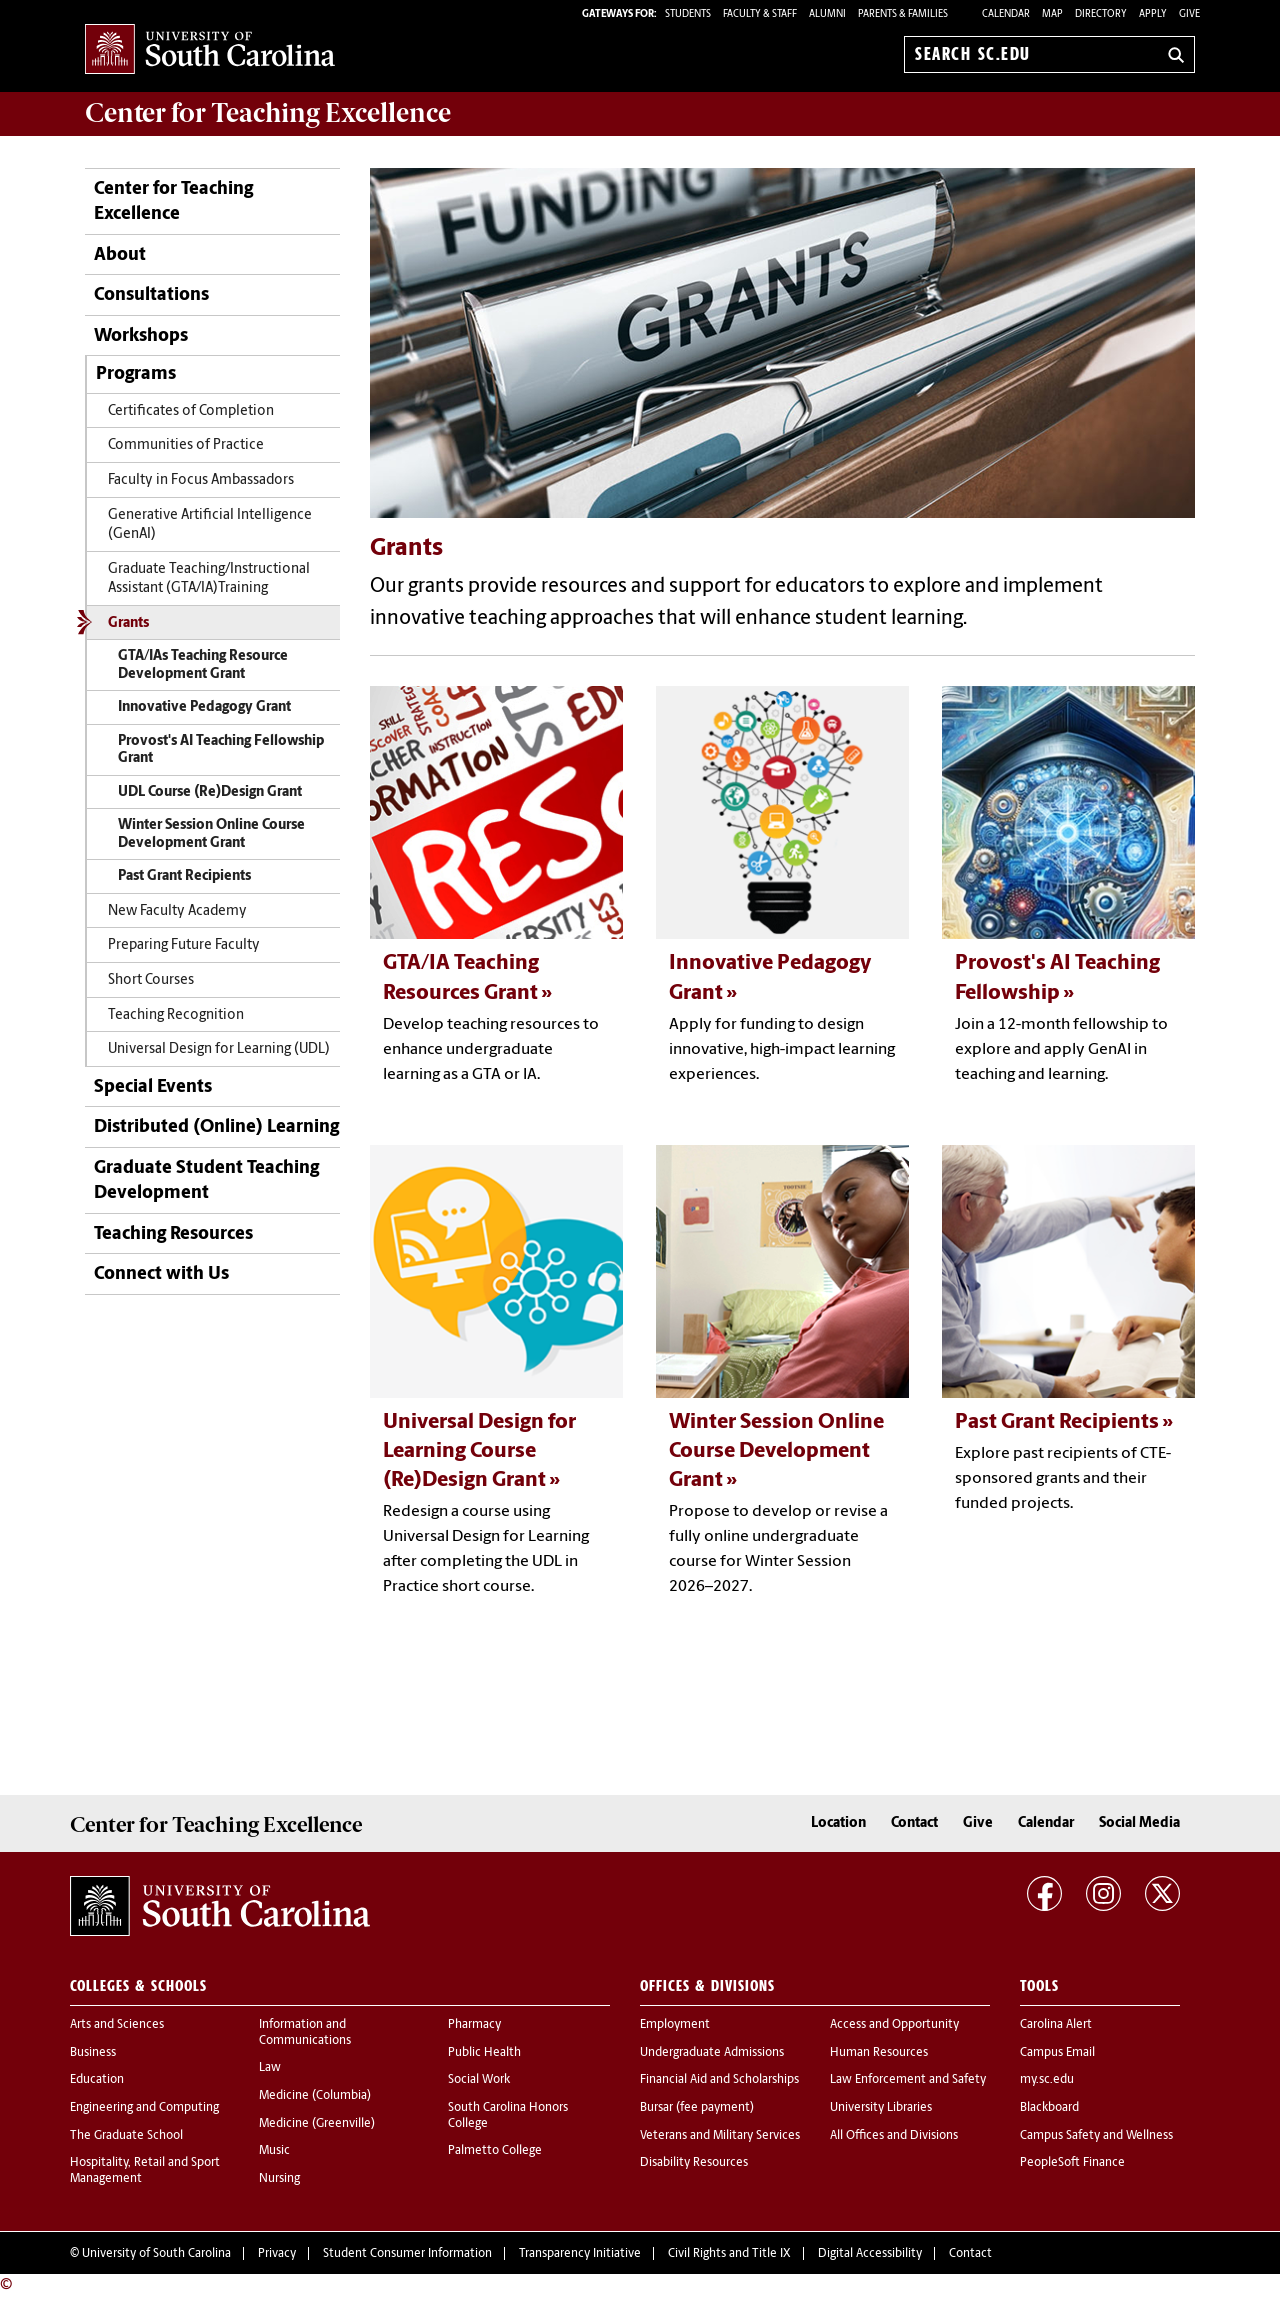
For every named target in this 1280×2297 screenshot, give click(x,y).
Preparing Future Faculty (184, 945)
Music (274, 2151)
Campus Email (1057, 2053)
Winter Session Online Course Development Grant (211, 834)
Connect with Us (161, 1274)
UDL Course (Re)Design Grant (210, 792)
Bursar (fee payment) (697, 2108)
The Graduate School (126, 2136)
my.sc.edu (1047, 2080)
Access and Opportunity (894, 2025)
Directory (1101, 14)
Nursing (279, 2179)
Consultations (151, 295)
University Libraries (881, 2108)
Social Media (1139, 1823)
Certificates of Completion (191, 411)
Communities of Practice (186, 445)
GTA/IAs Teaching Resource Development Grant (203, 665)
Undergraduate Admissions (712, 2053)
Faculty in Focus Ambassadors (201, 480)
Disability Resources (694, 2163)
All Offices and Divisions (894, 2136)
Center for (268, 113)
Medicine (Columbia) (315, 2096)
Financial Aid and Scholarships (719, 2080)
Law (270, 2068)
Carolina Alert (1056, 2025)
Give (1189, 14)
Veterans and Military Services (720, 2136)
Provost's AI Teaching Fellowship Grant (221, 750)
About (120, 255)
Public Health (484, 2053)
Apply (1153, 14)
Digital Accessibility (870, 2254)
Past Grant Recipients (184, 876)
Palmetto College (495, 2151)
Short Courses (151, 980)
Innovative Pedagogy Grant (204, 707)
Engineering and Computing (144, 2108)
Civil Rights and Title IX (729, 2254)
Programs (136, 374)
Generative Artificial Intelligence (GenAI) (210, 525)
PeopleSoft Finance (1072, 2163)
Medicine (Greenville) (317, 2124)
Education (97, 2080)
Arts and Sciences (117, 2025)
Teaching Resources (173, 1234)
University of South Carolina (156, 2254)
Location (838, 1823)
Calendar (1006, 14)
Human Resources (879, 2053)
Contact (914, 1823)
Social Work (479, 2080)
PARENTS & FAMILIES (903, 14)
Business (93, 2053)
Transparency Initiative (580, 2254)
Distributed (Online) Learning (216, 1127)
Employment (675, 2025)
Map (1052, 14)
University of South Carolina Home (210, 50)
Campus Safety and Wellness (1096, 2136)
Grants (128, 623)
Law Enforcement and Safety (908, 2080)
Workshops (141, 336)
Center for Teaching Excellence (173, 202)
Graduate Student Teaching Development (206, 1181)
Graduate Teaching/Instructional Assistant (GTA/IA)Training (209, 579)
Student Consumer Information (407, 2254)
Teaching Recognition (176, 1015)
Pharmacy (474, 2025)
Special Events (153, 1087)
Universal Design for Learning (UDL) (219, 1049)
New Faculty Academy (177, 911)
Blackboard (1049, 2108)
